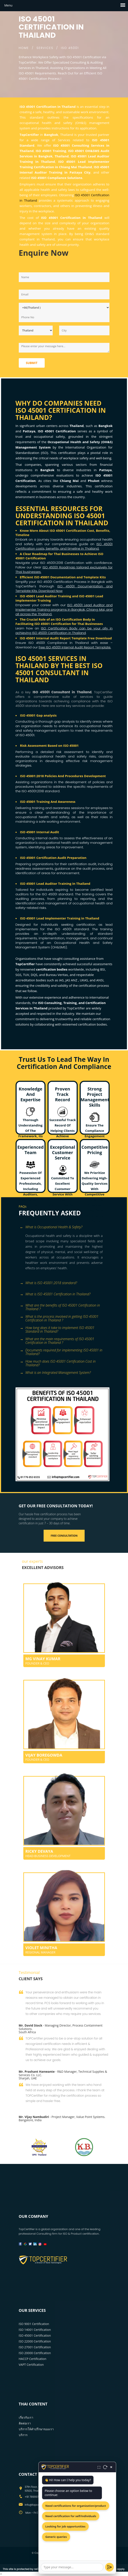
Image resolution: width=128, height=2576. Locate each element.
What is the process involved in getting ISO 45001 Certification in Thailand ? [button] (59, 1317)
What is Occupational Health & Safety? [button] (51, 1227)
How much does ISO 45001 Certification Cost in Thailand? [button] (58, 1362)
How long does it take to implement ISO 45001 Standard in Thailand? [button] (57, 1328)
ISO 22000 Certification (35, 2341)
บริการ (23, 2435)
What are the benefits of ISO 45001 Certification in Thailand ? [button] (60, 1305)
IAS (61, 980)
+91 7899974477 (35, 2497)
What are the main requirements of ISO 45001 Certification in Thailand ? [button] (57, 1339)
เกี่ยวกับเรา (26, 2417)
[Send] (109, 2567)
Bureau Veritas (57, 975)
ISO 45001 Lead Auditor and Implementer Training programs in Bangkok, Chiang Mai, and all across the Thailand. (64, 609)
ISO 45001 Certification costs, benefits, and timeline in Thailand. (64, 546)
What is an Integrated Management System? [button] (55, 1373)
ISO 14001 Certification (35, 2330)
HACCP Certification (32, 2359)
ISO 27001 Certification (35, 2347)
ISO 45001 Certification (35, 2335)
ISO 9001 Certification (34, 2324)
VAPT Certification (31, 2365)
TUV (26, 975)
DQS (34, 975)
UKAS (84, 980)
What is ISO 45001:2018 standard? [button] (48, 1283)
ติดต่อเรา (25, 2423)
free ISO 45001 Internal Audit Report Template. (75, 647)
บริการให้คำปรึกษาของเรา (36, 2429)
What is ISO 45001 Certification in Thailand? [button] (55, 1294)
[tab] (64, 1227)
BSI (102, 969)
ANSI (99, 980)
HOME (24, 48)
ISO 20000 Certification (35, 2353)
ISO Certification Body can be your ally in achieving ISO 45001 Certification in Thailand (64, 630)
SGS (18, 975)
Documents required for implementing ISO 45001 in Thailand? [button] (61, 1350)
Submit (32, 363)
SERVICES (44, 48)
